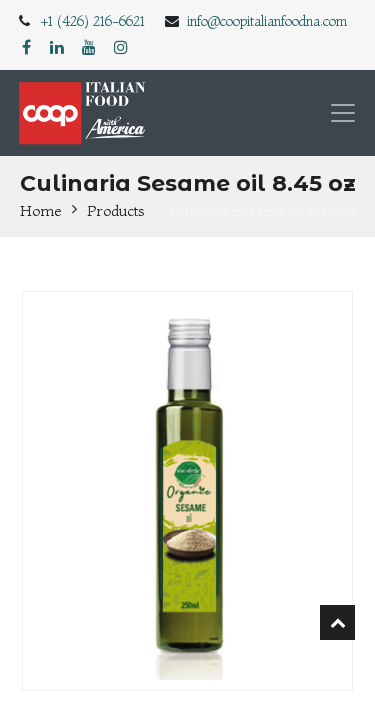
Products (116, 210)
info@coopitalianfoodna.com (267, 21)
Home (41, 210)
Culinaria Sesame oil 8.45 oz (263, 210)
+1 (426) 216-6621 (93, 21)
